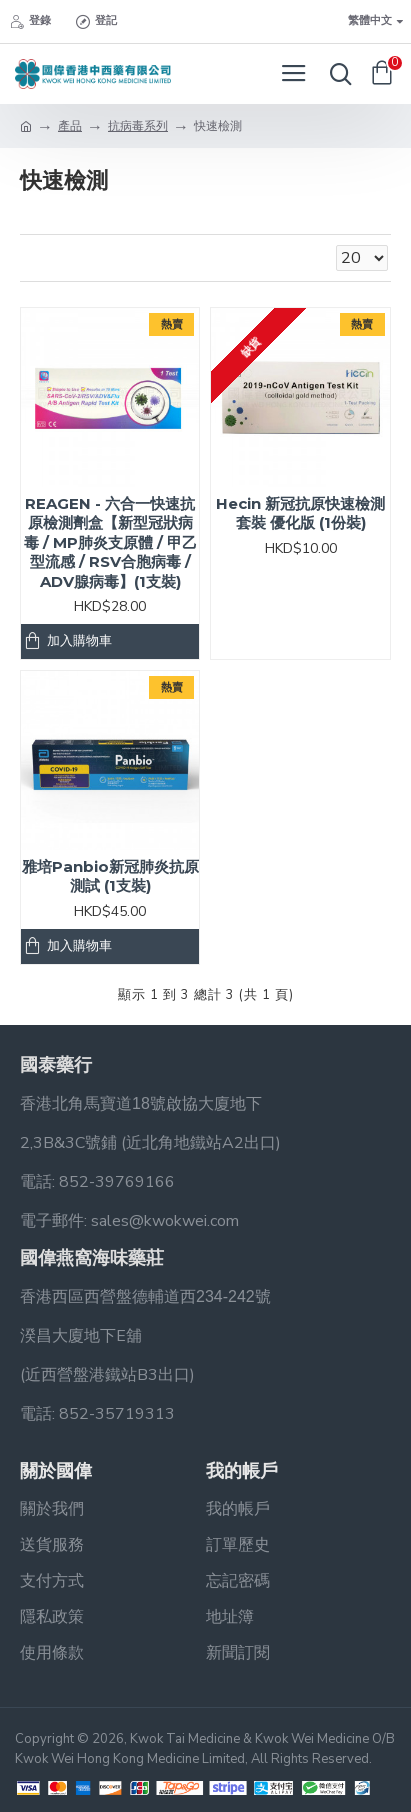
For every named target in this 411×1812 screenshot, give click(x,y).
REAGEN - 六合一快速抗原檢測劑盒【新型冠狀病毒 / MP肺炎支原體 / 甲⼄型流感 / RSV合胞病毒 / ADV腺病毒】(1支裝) (110, 542)
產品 (70, 126)
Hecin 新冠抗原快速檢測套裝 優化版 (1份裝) (300, 513)
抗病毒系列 (138, 126)
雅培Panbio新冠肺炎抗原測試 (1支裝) (110, 876)
